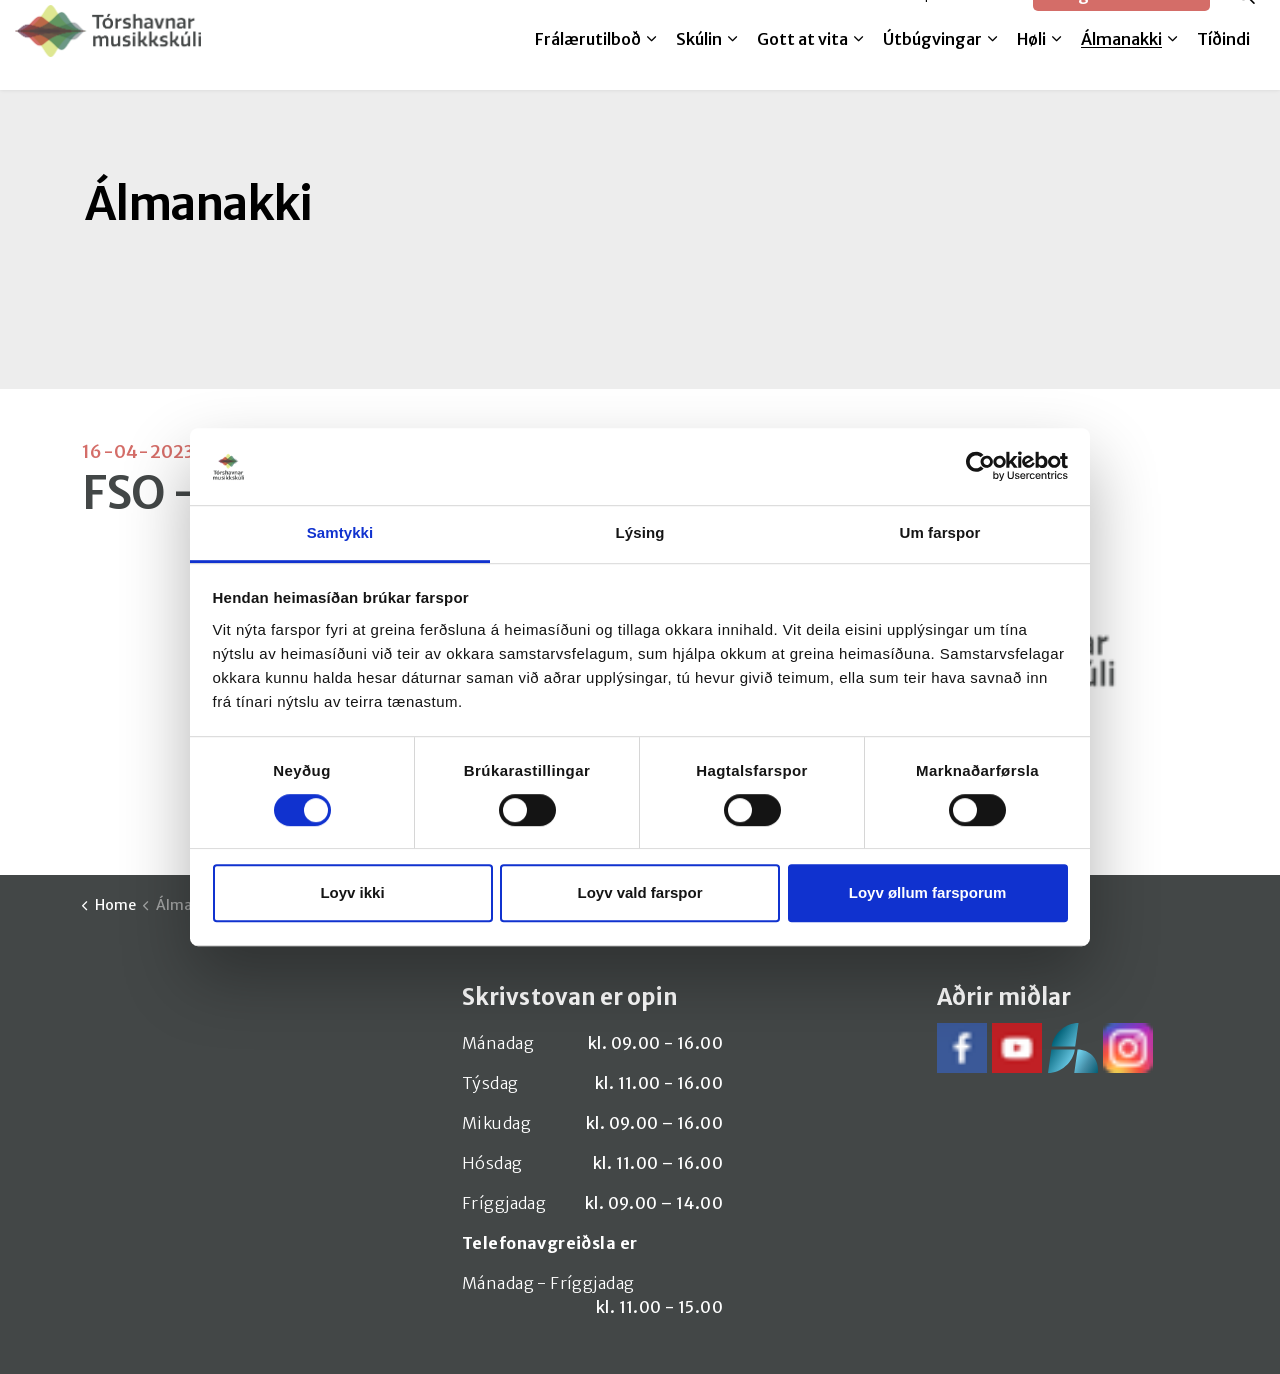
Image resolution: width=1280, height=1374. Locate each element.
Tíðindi (1223, 67)
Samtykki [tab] (340, 532)
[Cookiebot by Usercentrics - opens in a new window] (980, 467)
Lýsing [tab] (640, 532)
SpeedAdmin (966, 22)
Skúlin (699, 67)
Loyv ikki (352, 892)
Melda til (862, 22)
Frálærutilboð (588, 67)
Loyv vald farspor (639, 892)
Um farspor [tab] (939, 532)
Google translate (1121, 22)
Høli (1031, 67)
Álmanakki (1121, 67)
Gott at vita (802, 67)
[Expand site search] (1245, 22)
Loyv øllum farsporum (928, 892)
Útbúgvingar (932, 67)
